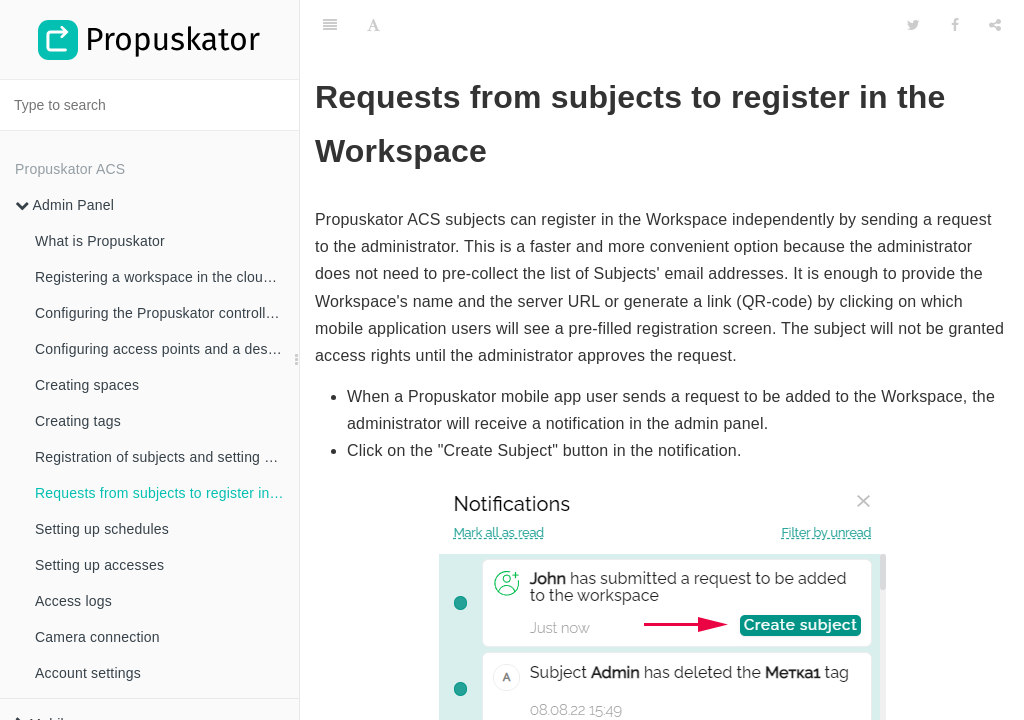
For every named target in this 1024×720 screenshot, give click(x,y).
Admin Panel (64, 205)
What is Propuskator (100, 241)
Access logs (73, 601)
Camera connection (97, 637)
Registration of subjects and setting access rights (167, 457)
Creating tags (78, 421)
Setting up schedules (102, 529)
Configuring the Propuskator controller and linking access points (167, 313)
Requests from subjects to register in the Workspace (167, 493)
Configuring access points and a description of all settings (167, 349)
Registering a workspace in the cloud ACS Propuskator (167, 277)
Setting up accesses (99, 565)
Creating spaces (87, 385)
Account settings (88, 673)
